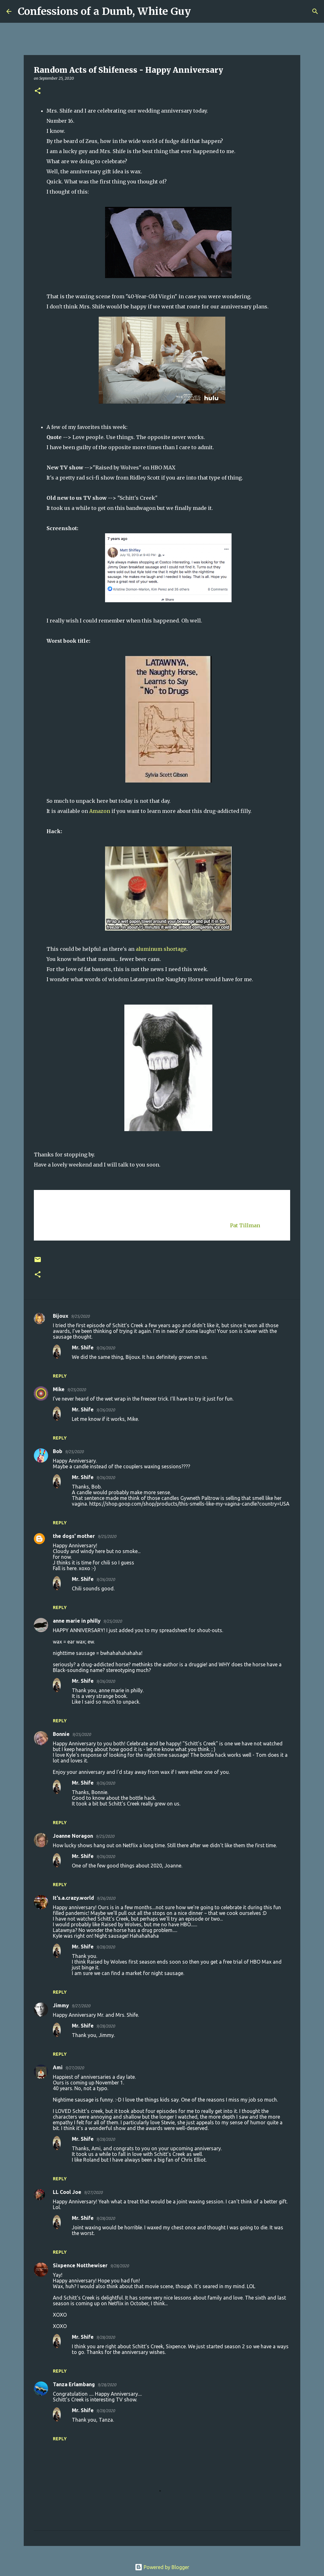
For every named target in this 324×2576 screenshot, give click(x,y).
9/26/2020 (105, 1348)
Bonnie (61, 1734)
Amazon (99, 811)
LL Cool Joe (67, 2192)
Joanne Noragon (73, 1836)
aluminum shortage (161, 949)
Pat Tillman (245, 1225)
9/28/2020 (105, 1947)
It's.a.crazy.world (73, 1898)
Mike (59, 1389)
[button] (37, 91)
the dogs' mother (74, 1536)
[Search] (199, 11)
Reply (60, 1375)
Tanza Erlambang (74, 2384)
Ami (58, 2067)
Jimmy (61, 2005)
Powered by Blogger (162, 2567)
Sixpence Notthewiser (80, 2265)
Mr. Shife (83, 1347)
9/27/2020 (81, 2005)
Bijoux (60, 1316)
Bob (57, 1451)
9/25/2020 (80, 1316)
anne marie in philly (77, 1621)
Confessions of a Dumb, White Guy (104, 11)
